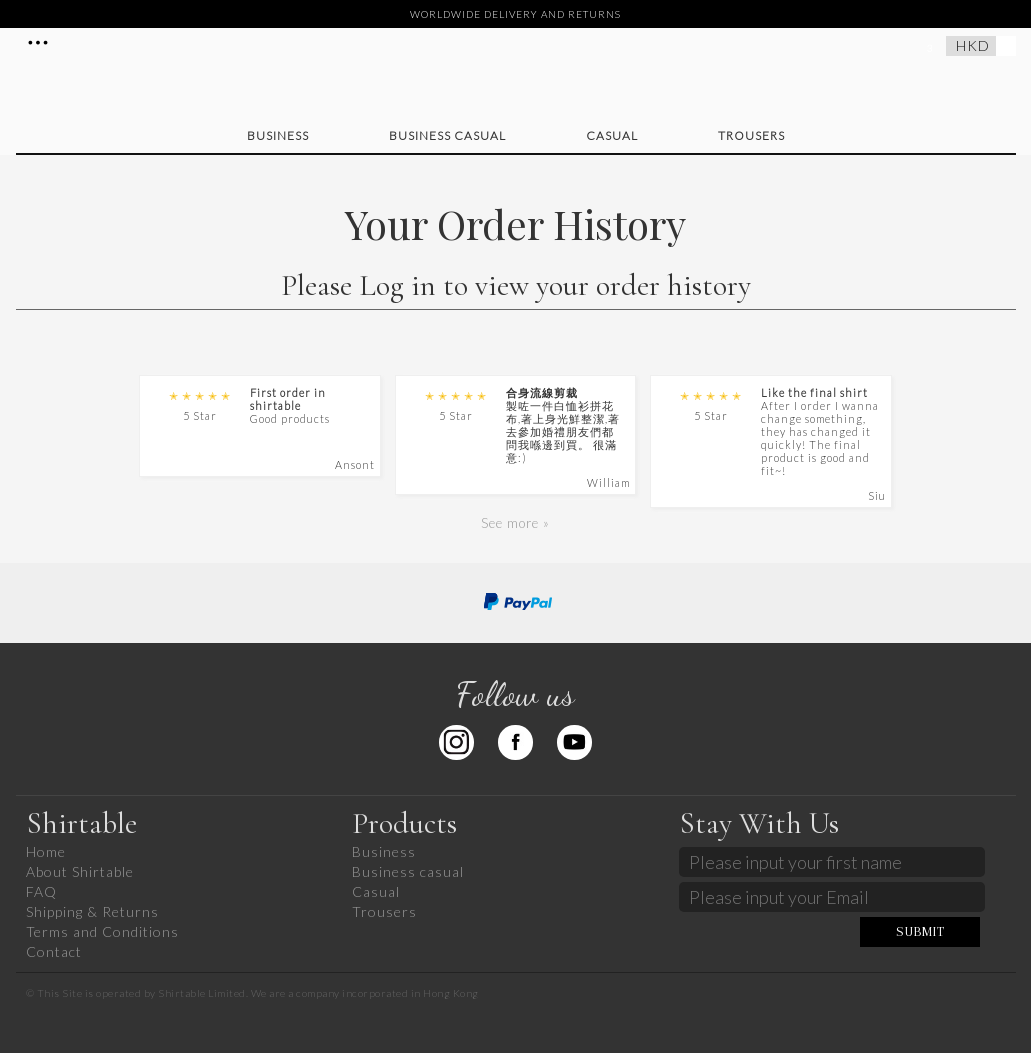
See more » (515, 523)
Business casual (447, 135)
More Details (38, 41)
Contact (54, 951)
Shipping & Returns (92, 911)
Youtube (574, 742)
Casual (612, 135)
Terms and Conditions (102, 931)
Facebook (515, 742)
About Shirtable (80, 871)
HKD (973, 45)
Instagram (456, 742)
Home (46, 851)
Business (278, 135)
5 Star (200, 405)
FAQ (41, 891)
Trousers (751, 135)
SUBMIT (920, 931)
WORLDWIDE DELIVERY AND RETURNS (515, 14)
